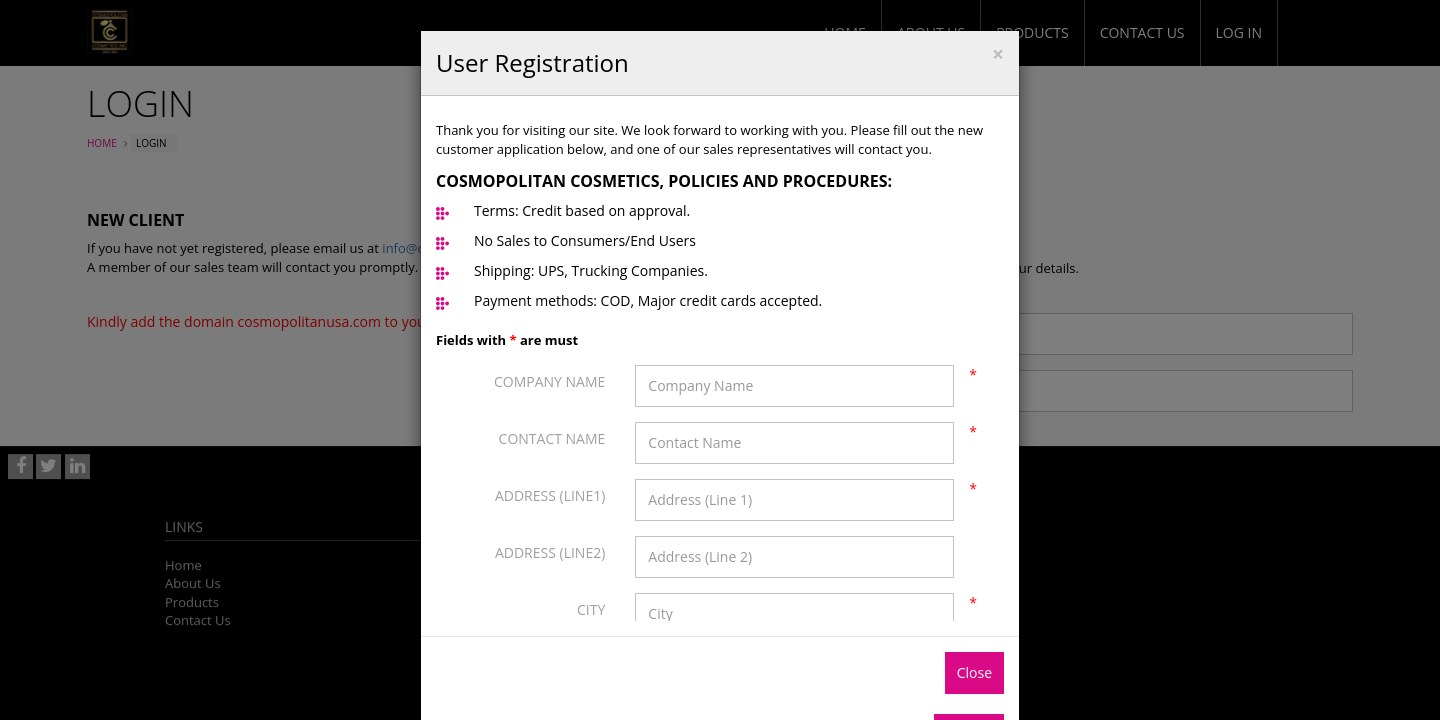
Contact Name (552, 438)
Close (974, 672)
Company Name (549, 381)
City (591, 609)
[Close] (998, 54)
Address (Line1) (550, 495)
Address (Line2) (550, 552)
